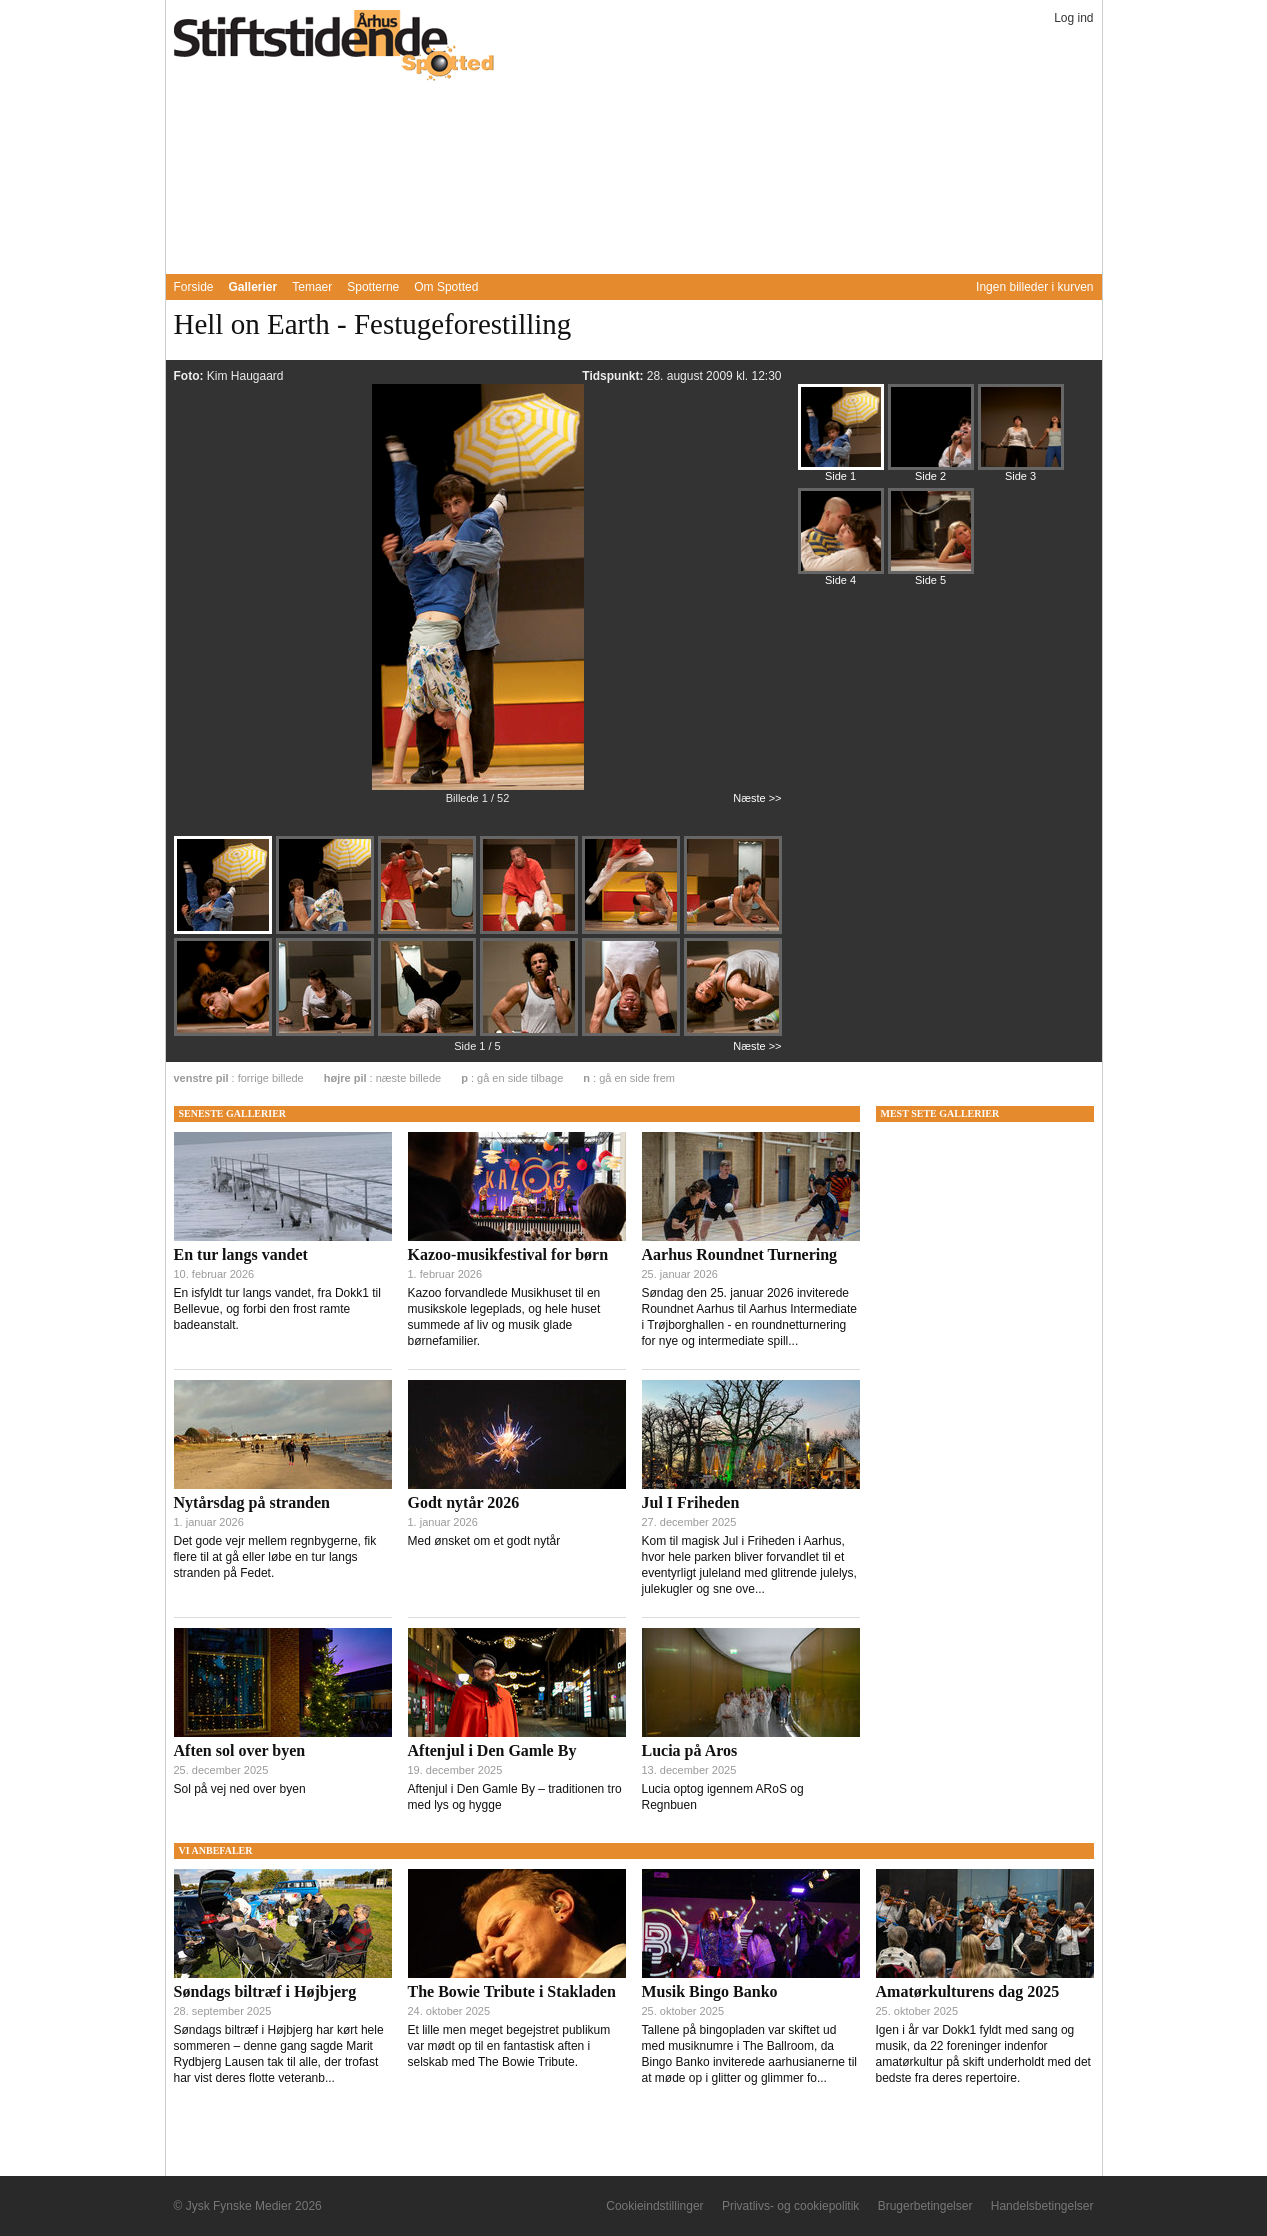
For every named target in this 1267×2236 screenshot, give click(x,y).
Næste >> (757, 798)
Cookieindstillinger (654, 2206)
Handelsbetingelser (1042, 2206)
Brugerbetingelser (925, 2206)
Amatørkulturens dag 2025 (968, 1991)
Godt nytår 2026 (464, 1502)
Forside (194, 287)
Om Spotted (446, 287)
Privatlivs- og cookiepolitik (790, 2206)
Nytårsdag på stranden (252, 1502)
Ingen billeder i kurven (1034, 287)
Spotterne (373, 287)
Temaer (312, 287)
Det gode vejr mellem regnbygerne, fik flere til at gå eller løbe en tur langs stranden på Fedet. (275, 1557)
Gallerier (253, 287)
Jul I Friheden (691, 1502)
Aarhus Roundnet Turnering (740, 1254)
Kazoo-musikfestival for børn (508, 1254)
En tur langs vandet (241, 1254)
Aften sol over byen (240, 1750)
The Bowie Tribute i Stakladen (512, 1991)
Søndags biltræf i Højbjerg (265, 1991)
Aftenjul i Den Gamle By (492, 1750)
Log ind (1073, 18)
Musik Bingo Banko (710, 1991)
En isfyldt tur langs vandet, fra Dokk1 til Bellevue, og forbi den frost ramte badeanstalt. (277, 1309)
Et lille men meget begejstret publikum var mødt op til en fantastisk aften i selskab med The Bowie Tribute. (509, 2046)
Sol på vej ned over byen (240, 1789)
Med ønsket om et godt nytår (484, 1541)
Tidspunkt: (614, 376)
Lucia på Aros (690, 1750)
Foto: (190, 376)
